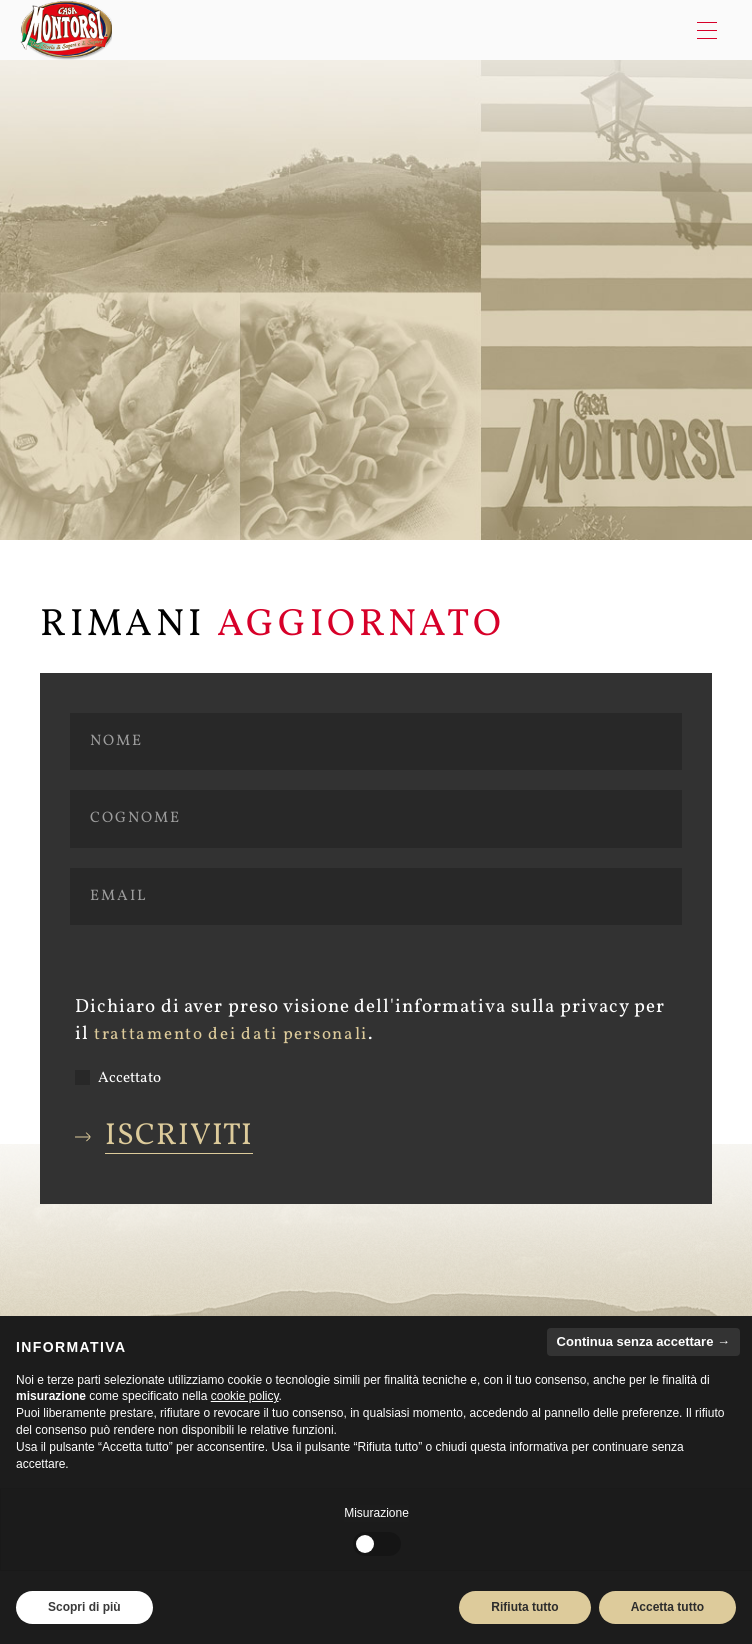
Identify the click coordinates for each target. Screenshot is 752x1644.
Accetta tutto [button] (667, 1607)
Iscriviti (179, 1136)
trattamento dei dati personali (231, 1035)
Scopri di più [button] (84, 1607)
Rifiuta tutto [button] (524, 1607)
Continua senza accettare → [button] (643, 1341)
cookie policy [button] (245, 1396)
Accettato (118, 1078)
